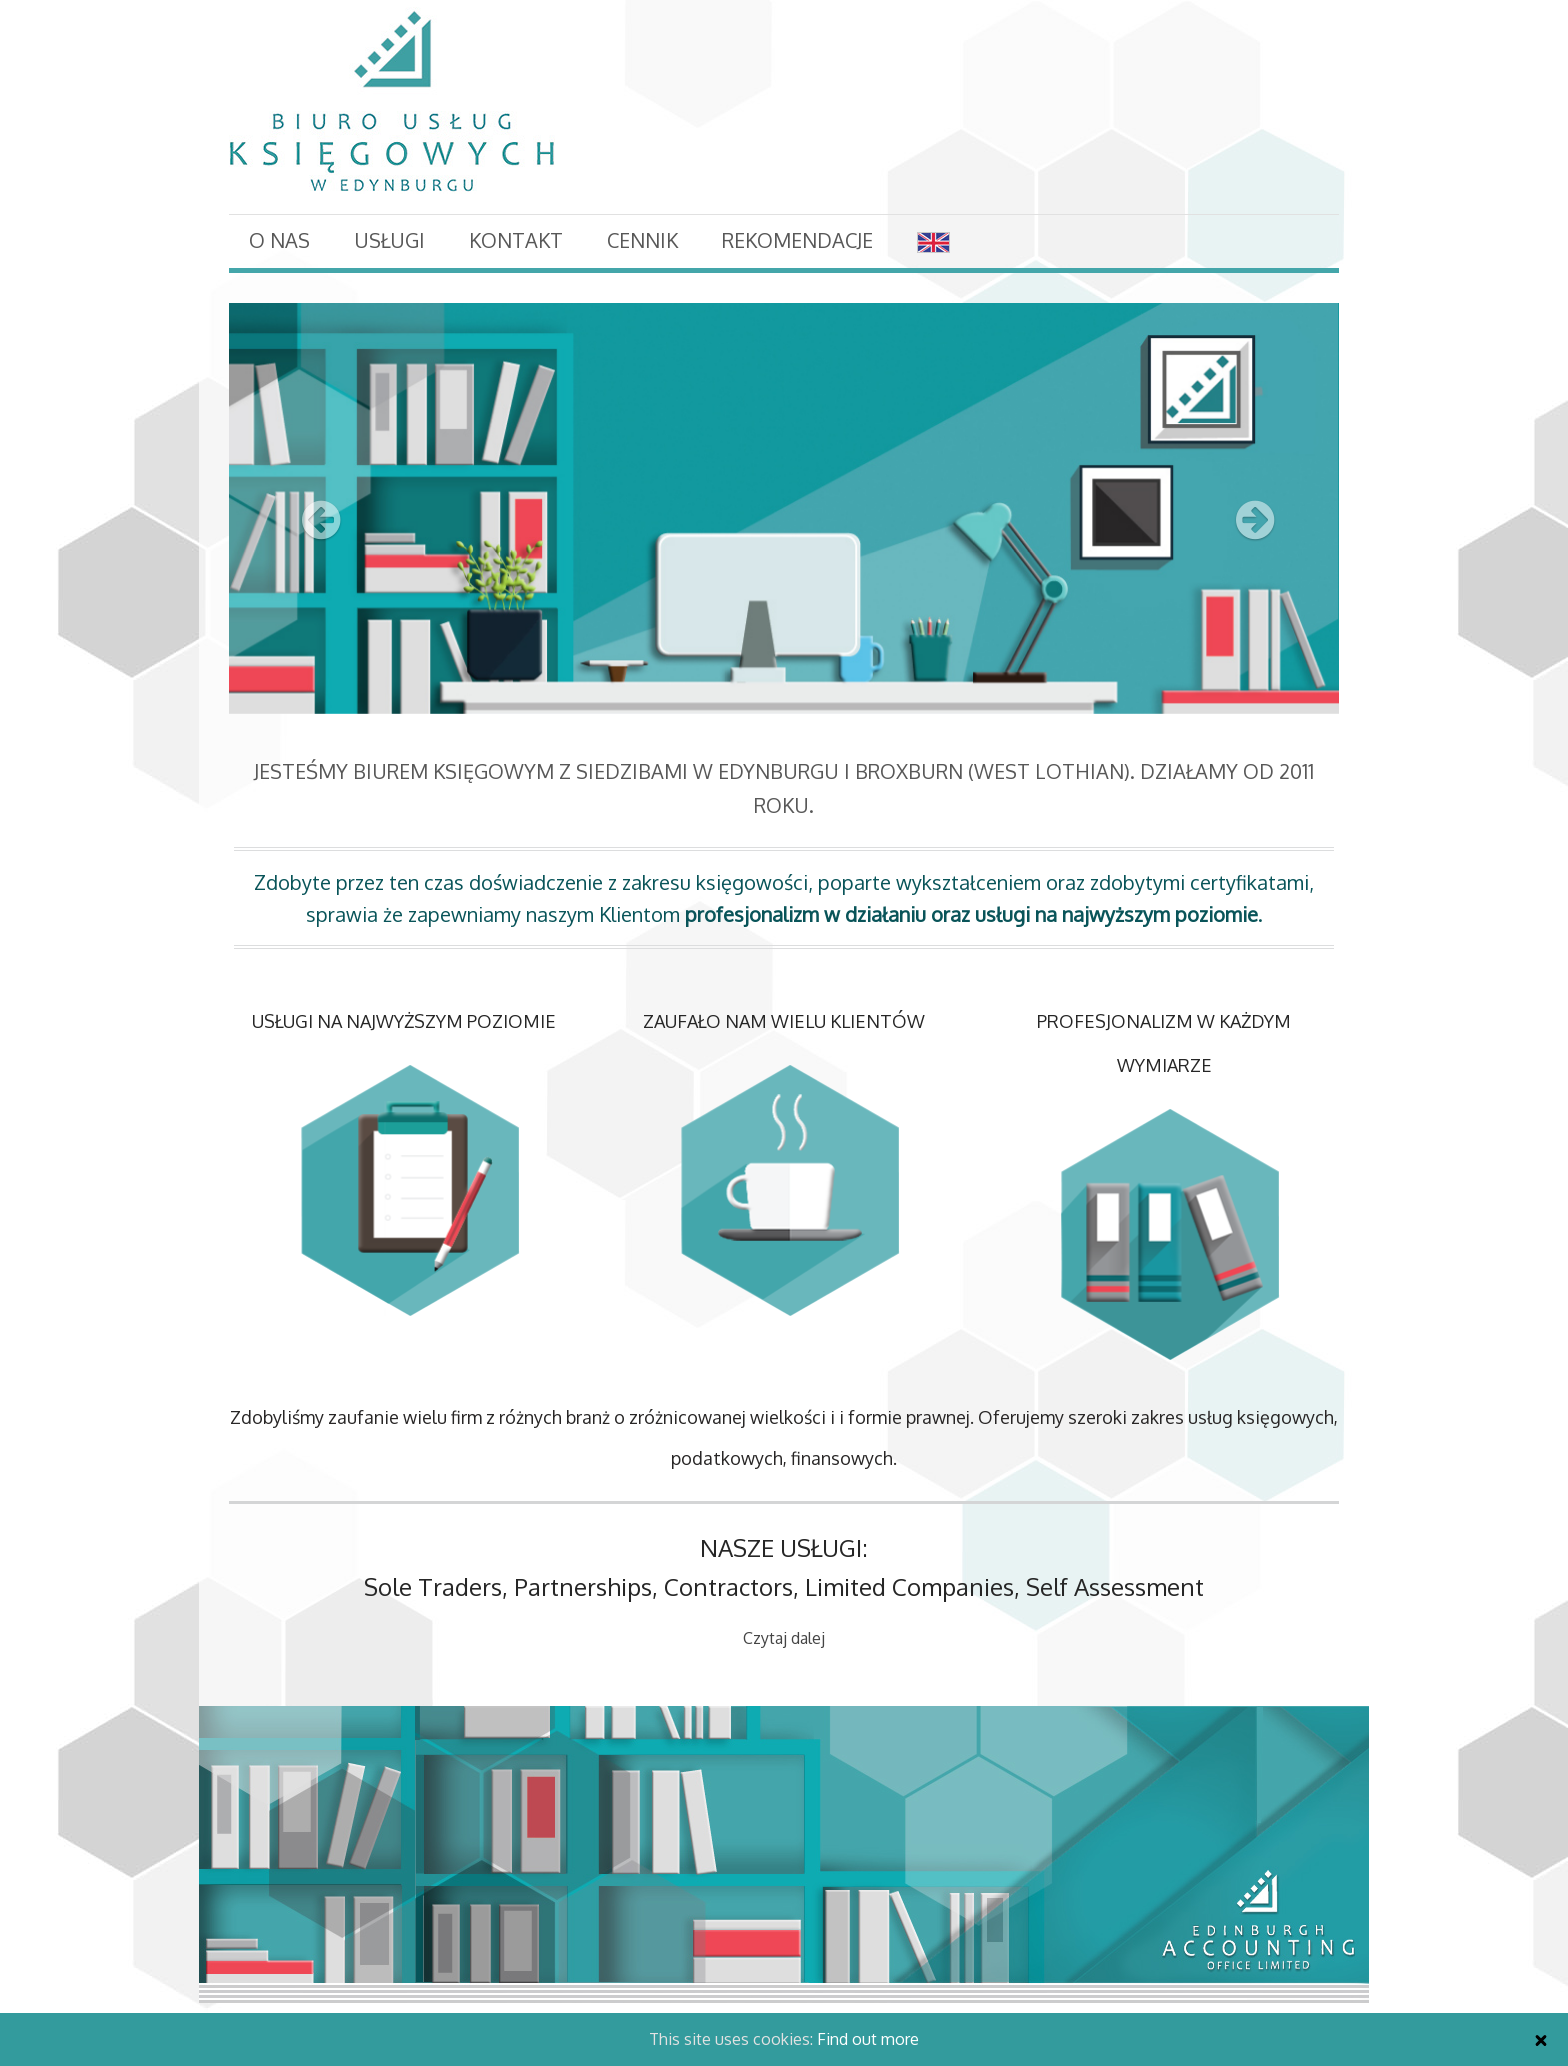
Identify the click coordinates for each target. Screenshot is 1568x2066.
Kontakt (516, 240)
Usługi (389, 240)
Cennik (642, 240)
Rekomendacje (797, 240)
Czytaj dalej (784, 1638)
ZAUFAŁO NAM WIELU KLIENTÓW (784, 1021)
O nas (279, 240)
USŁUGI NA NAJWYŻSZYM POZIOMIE (404, 1021)
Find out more (868, 2039)
